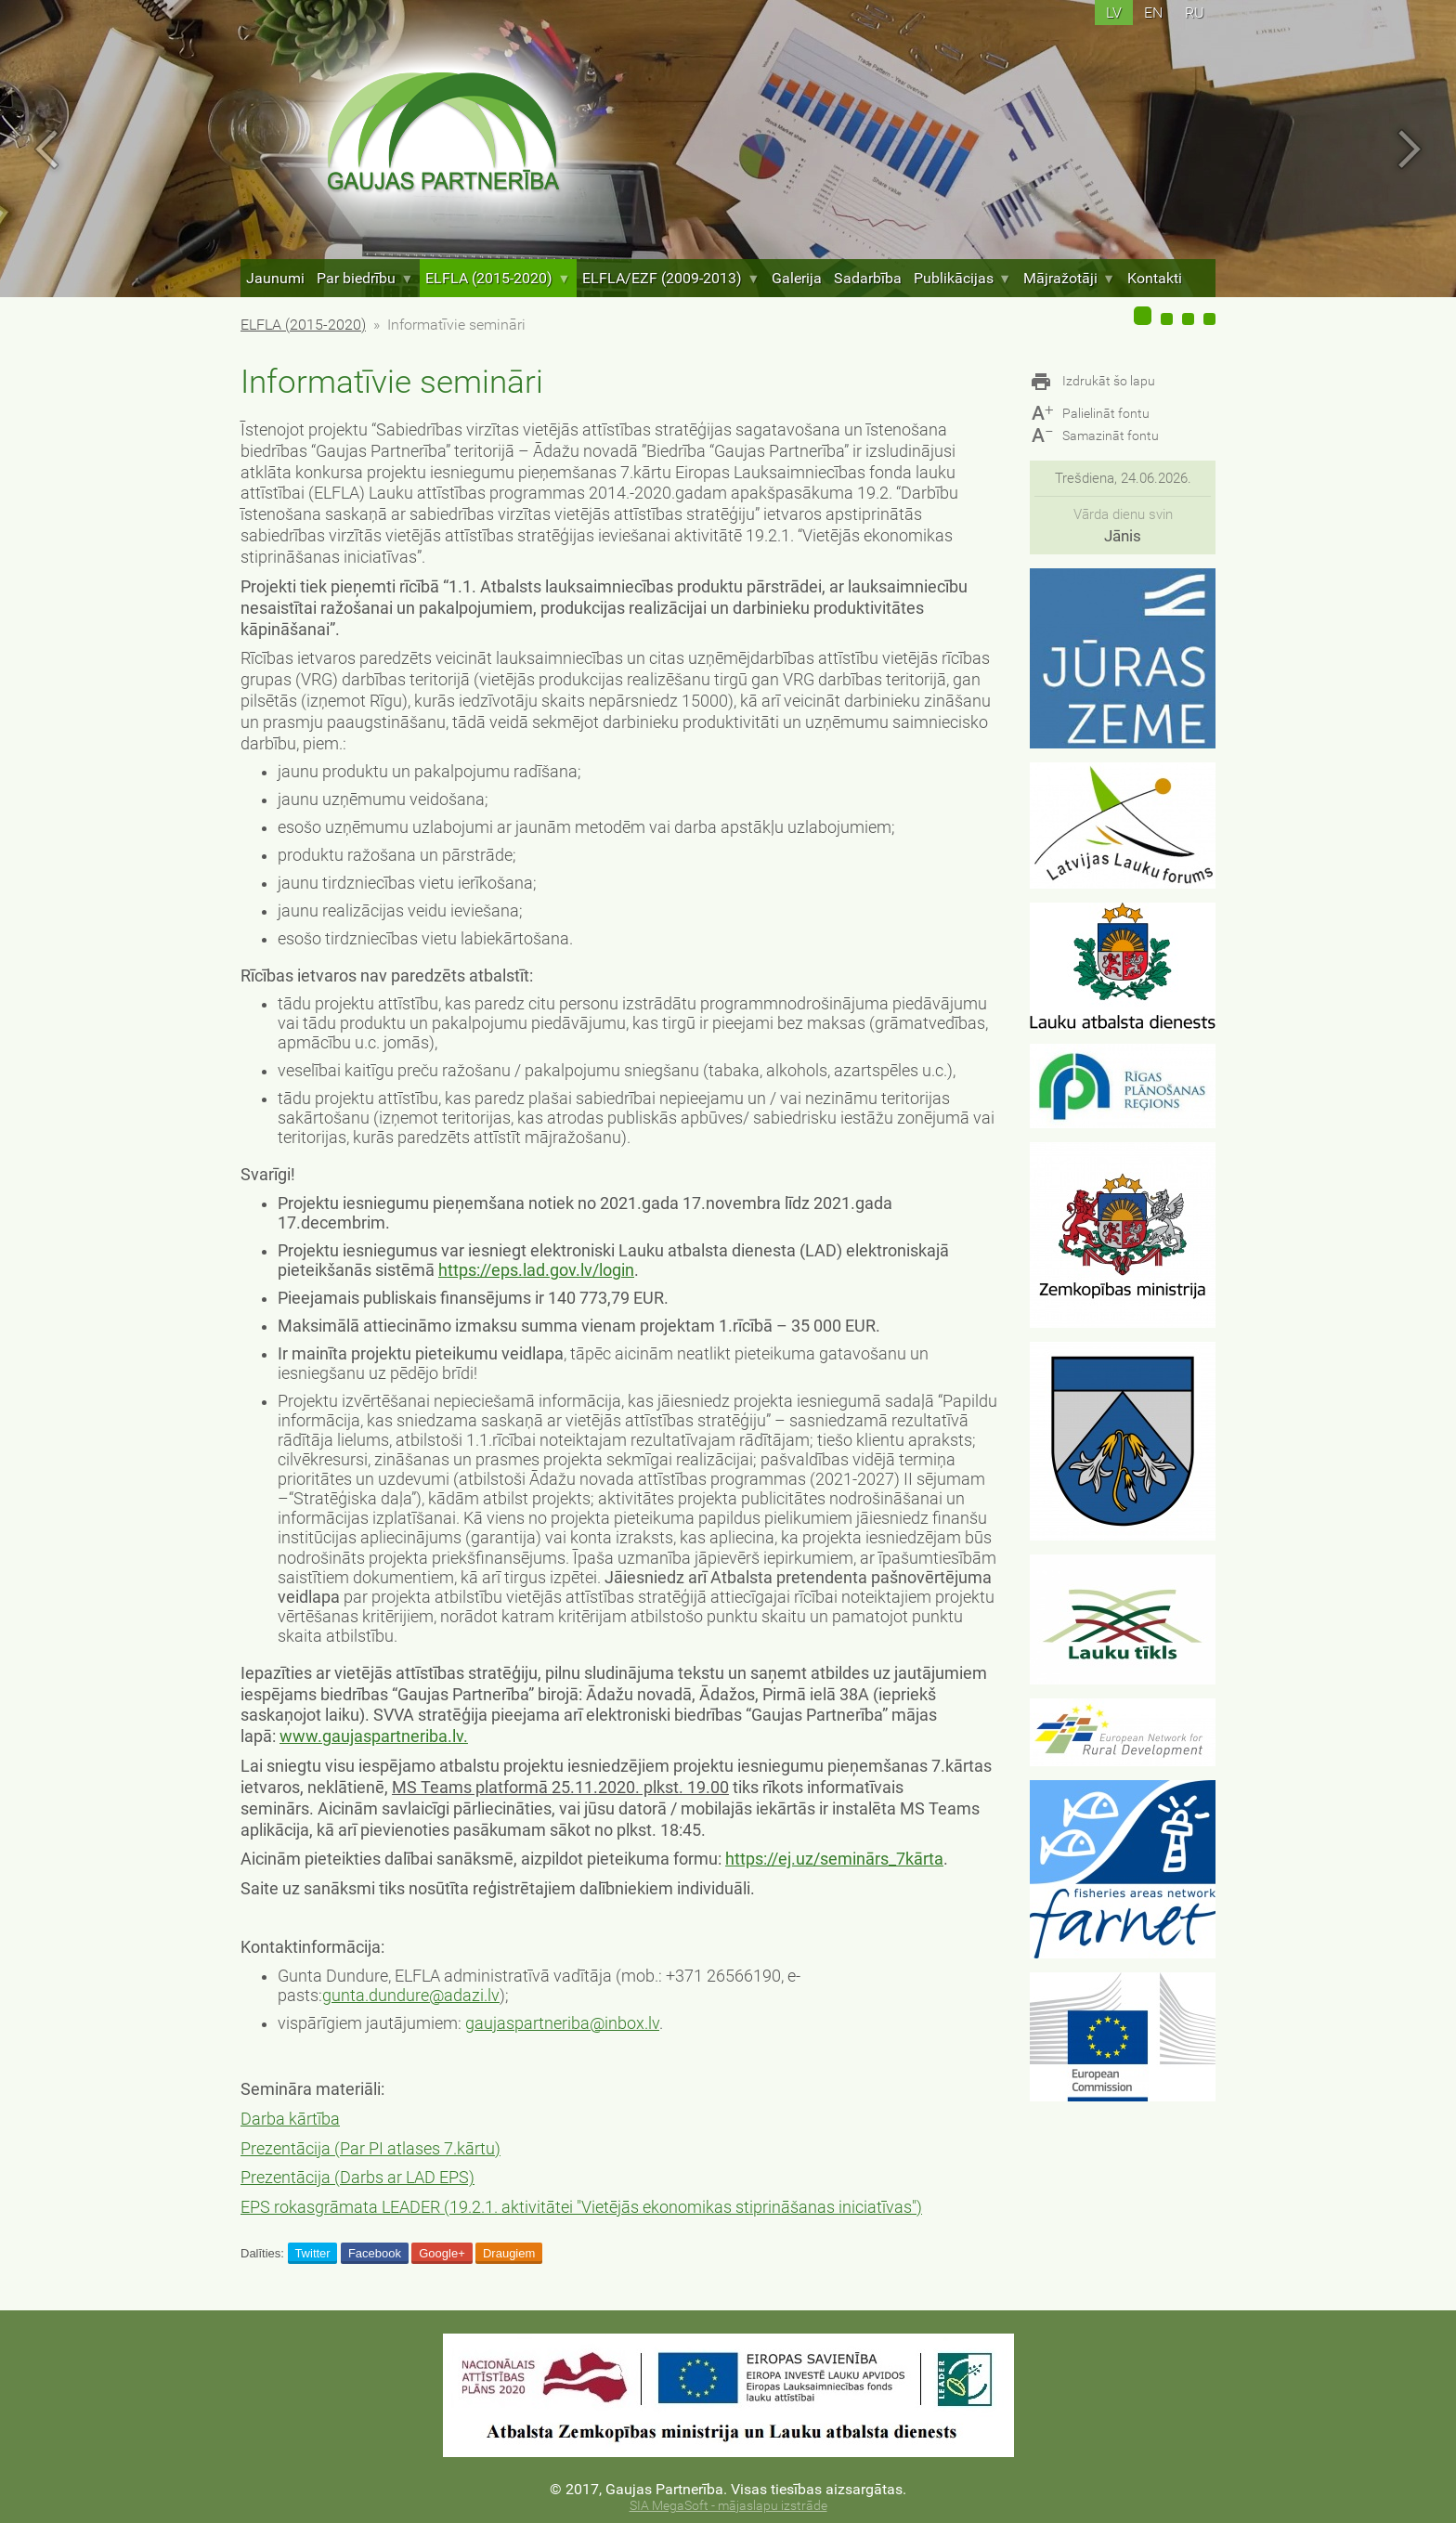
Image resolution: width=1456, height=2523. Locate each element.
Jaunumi (275, 278)
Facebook (374, 2253)
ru (1194, 12)
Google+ (442, 2253)
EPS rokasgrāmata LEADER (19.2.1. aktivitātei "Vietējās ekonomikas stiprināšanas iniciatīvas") (581, 2207)
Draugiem (509, 2253)
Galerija (797, 278)
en (1153, 12)
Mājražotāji (1069, 278)
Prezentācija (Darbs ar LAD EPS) (357, 2177)
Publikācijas (962, 278)
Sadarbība (868, 278)
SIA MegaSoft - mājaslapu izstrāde (728, 2506)
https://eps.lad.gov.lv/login (536, 1270)
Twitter (312, 2253)
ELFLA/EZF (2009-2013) (671, 278)
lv (1114, 12)
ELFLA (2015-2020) (497, 278)
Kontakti (1154, 278)
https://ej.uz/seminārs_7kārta (834, 1859)
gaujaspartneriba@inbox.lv (562, 2023)
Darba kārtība (290, 2119)
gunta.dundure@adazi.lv (411, 1995)
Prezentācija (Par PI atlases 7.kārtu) (370, 2148)
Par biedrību (365, 278)
